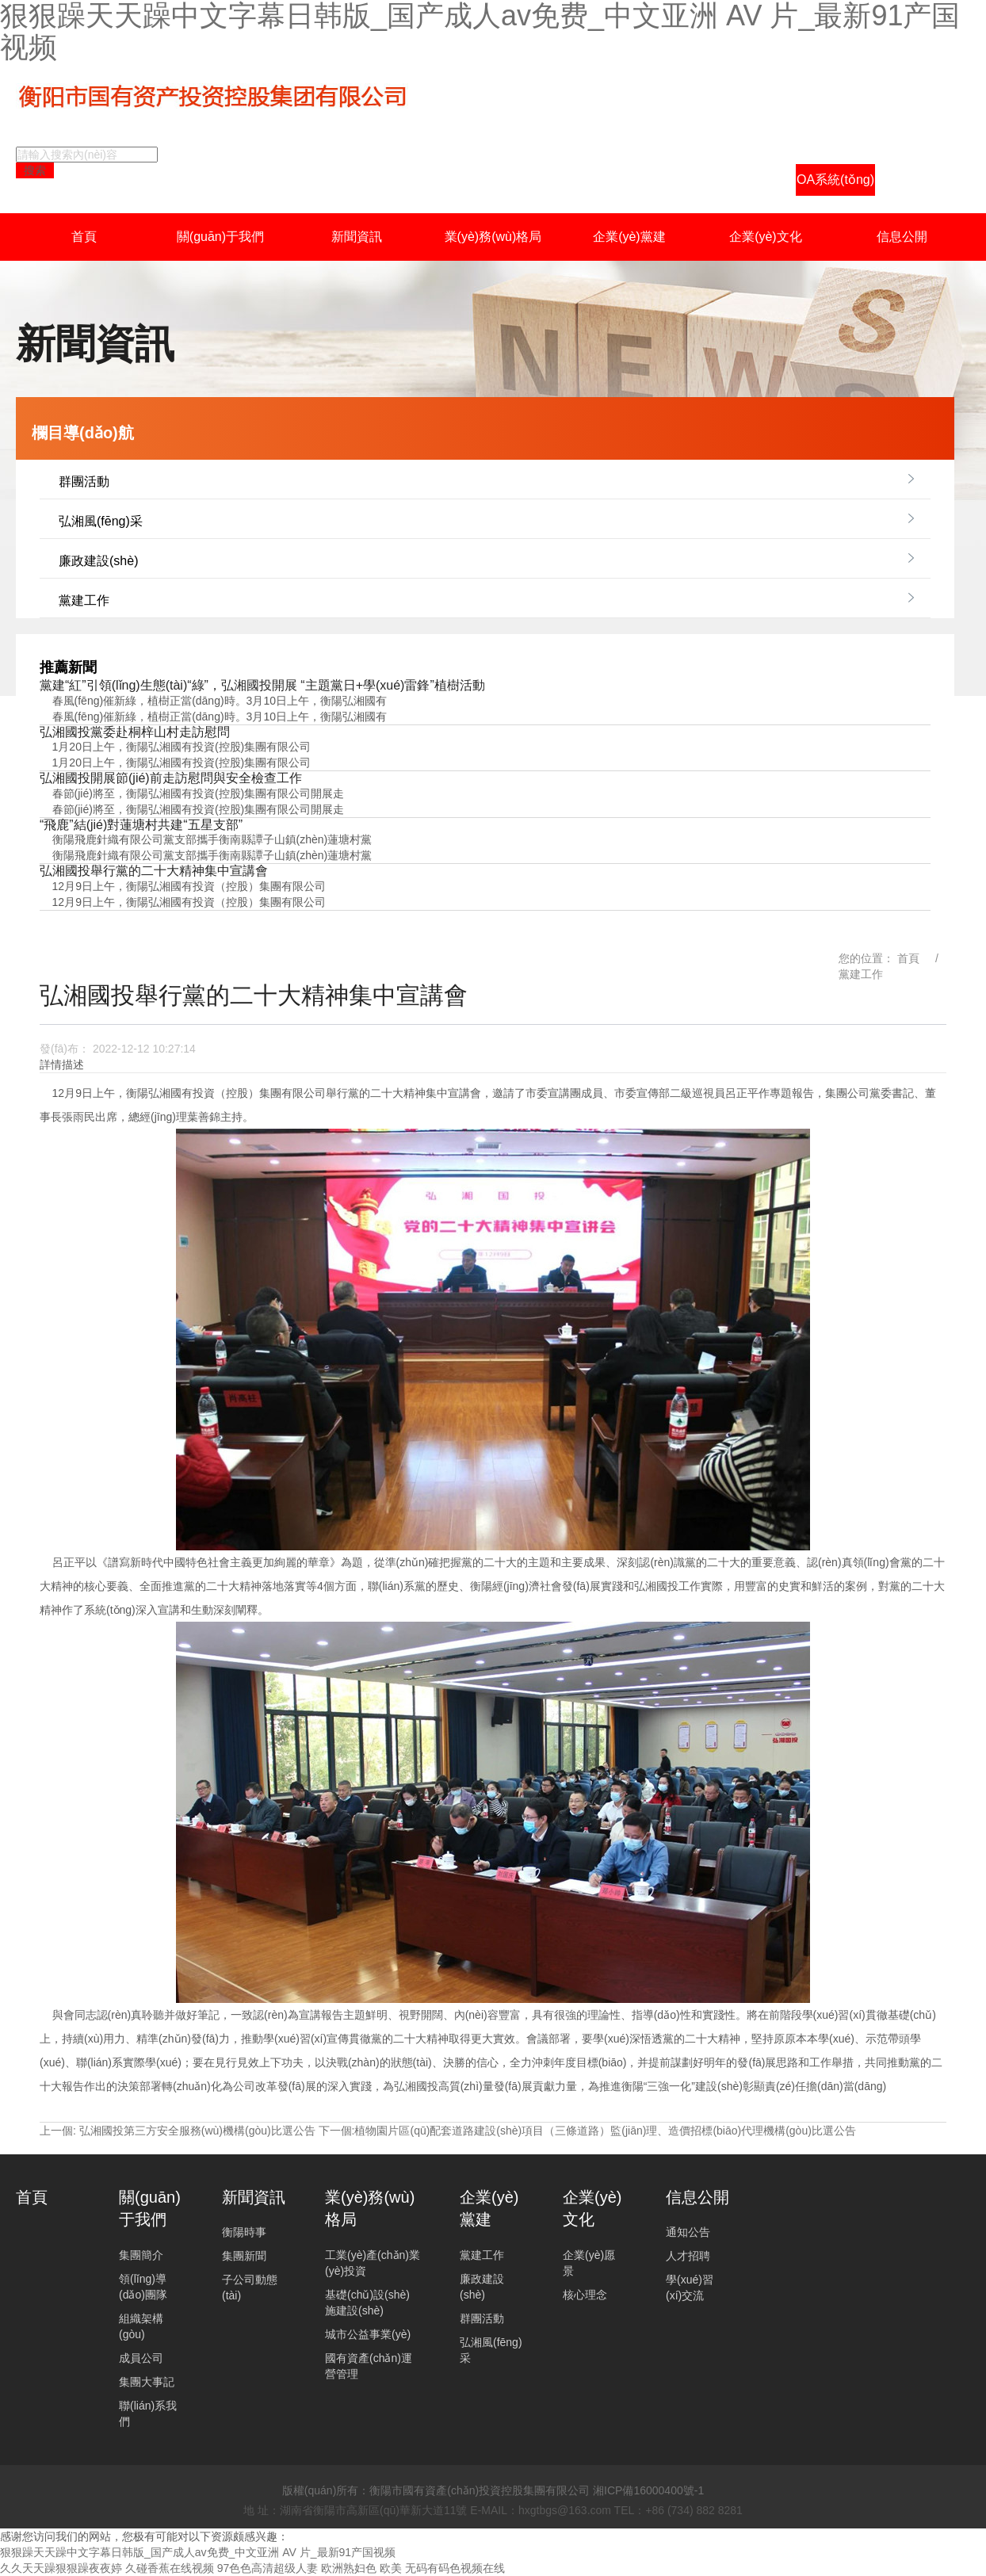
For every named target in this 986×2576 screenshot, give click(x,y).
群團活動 (84, 481)
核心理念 (585, 2294)
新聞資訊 (356, 236)
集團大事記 (146, 2381)
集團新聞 (244, 2255)
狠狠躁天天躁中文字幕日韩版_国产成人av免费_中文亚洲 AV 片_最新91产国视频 (198, 2552)
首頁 (84, 236)
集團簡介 (141, 2255)
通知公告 (688, 2232)
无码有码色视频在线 (455, 2568)
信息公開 (902, 236)
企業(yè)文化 (765, 236)
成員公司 (141, 2358)
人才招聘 (688, 2255)
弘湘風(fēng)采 (101, 521)
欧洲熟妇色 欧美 (361, 2568)
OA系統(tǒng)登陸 (835, 184)
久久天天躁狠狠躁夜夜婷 (61, 2568)
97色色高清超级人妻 (268, 2568)
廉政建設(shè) (98, 561)
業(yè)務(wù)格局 (493, 236)
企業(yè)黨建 (629, 236)
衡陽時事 (244, 2232)
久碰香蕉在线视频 (169, 2568)
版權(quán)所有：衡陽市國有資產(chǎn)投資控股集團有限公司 (436, 2490)
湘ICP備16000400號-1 (648, 2490)
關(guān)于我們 (220, 236)
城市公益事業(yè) (368, 2334)
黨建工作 (84, 600)
